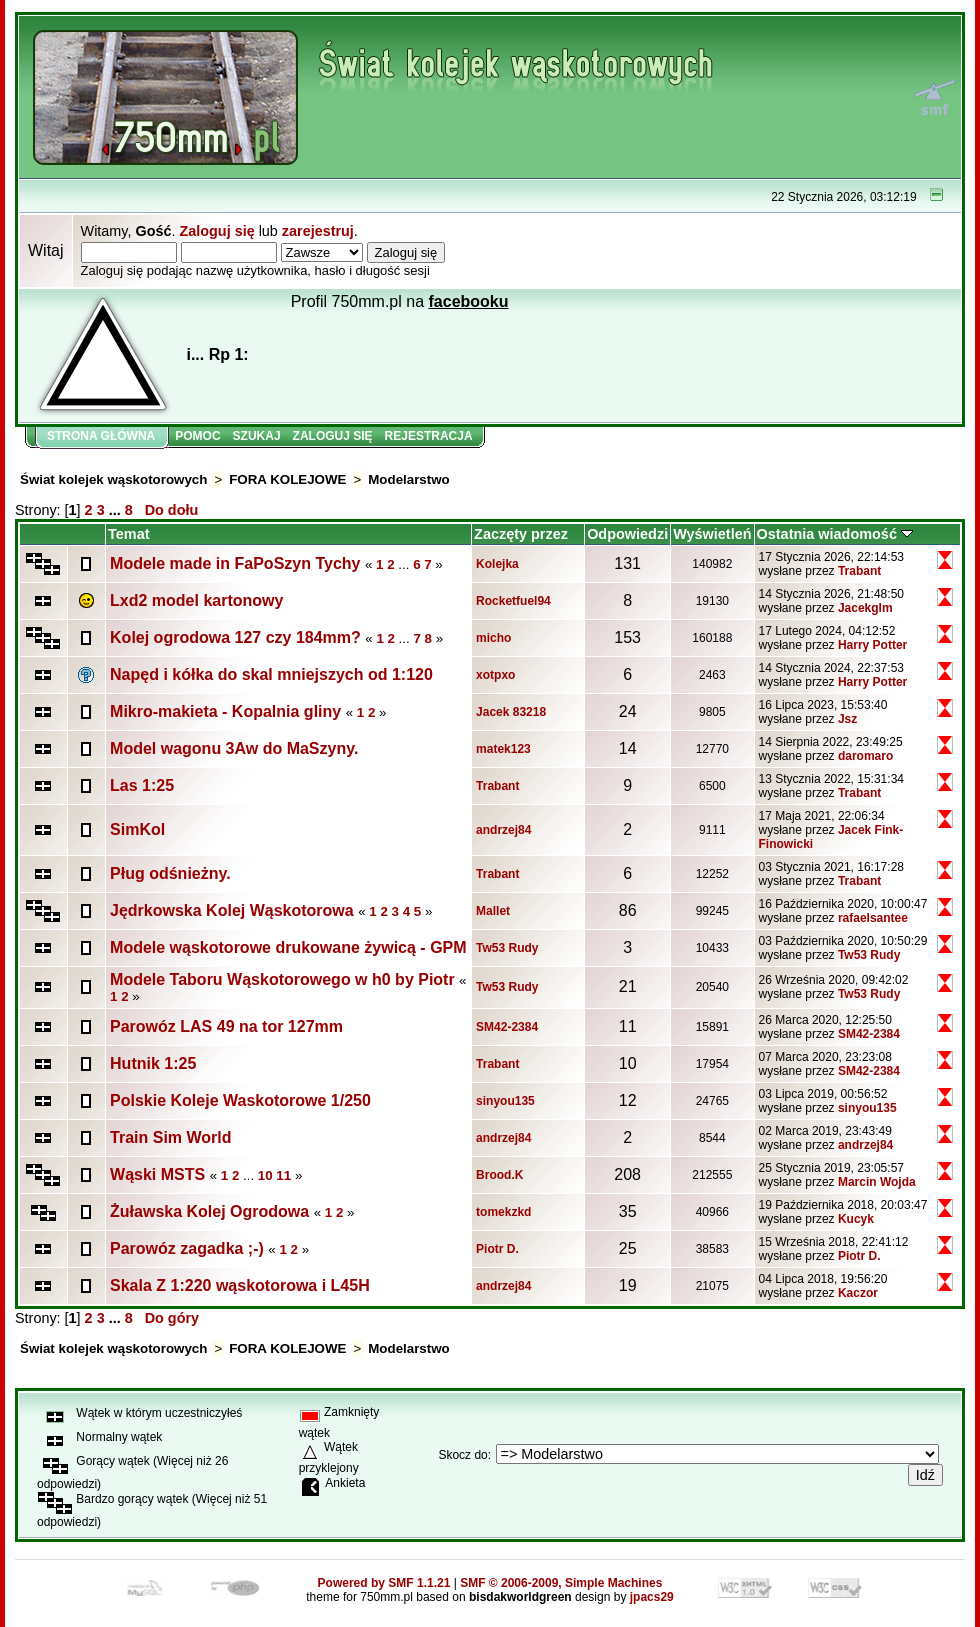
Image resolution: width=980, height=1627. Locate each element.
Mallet (493, 911)
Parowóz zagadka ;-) (187, 1248)
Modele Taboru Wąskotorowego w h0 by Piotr (284, 979)
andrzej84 (503, 830)
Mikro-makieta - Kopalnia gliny (225, 711)
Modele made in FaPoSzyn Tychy (235, 563)
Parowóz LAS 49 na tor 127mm (226, 1026)
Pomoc (197, 436)
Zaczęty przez (521, 534)
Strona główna (101, 436)
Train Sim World (171, 1137)
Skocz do (462, 1455)
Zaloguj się (216, 231)
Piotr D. (497, 1249)
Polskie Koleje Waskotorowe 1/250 (240, 1100)
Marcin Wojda (877, 1182)
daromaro (865, 756)
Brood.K (499, 1175)
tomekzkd (503, 1212)
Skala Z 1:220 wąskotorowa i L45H (240, 1285)
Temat (128, 534)
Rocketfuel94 (513, 601)
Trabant (859, 571)
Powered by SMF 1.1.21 (384, 1583)
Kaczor (858, 1293)
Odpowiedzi (627, 534)
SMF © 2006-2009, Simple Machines (561, 1583)
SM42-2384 (507, 1027)
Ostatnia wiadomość (835, 534)
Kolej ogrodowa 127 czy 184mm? (235, 637)
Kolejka (497, 564)
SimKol (137, 829)
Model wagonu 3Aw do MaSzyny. (234, 748)
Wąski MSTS (157, 1174)
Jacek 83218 (511, 712)
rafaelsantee (873, 918)
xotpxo (495, 675)
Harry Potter (872, 645)
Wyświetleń (712, 534)
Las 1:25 (142, 785)
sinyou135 (505, 1101)
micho (493, 638)
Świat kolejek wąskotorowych (113, 479)
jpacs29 (652, 1597)
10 (265, 1175)
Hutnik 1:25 (153, 1063)
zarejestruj (318, 231)
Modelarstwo (408, 479)
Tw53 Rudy (507, 948)
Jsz (847, 719)
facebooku (469, 301)
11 (283, 1175)
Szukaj (257, 436)
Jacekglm (865, 608)
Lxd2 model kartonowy (196, 600)
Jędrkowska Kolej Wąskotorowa (232, 910)
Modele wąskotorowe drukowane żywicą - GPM (288, 947)
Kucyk (856, 1219)
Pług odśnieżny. (170, 873)
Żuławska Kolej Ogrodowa (209, 1211)
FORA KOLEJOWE (287, 479)
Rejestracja (429, 436)
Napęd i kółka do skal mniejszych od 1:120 (271, 674)
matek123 (503, 749)
